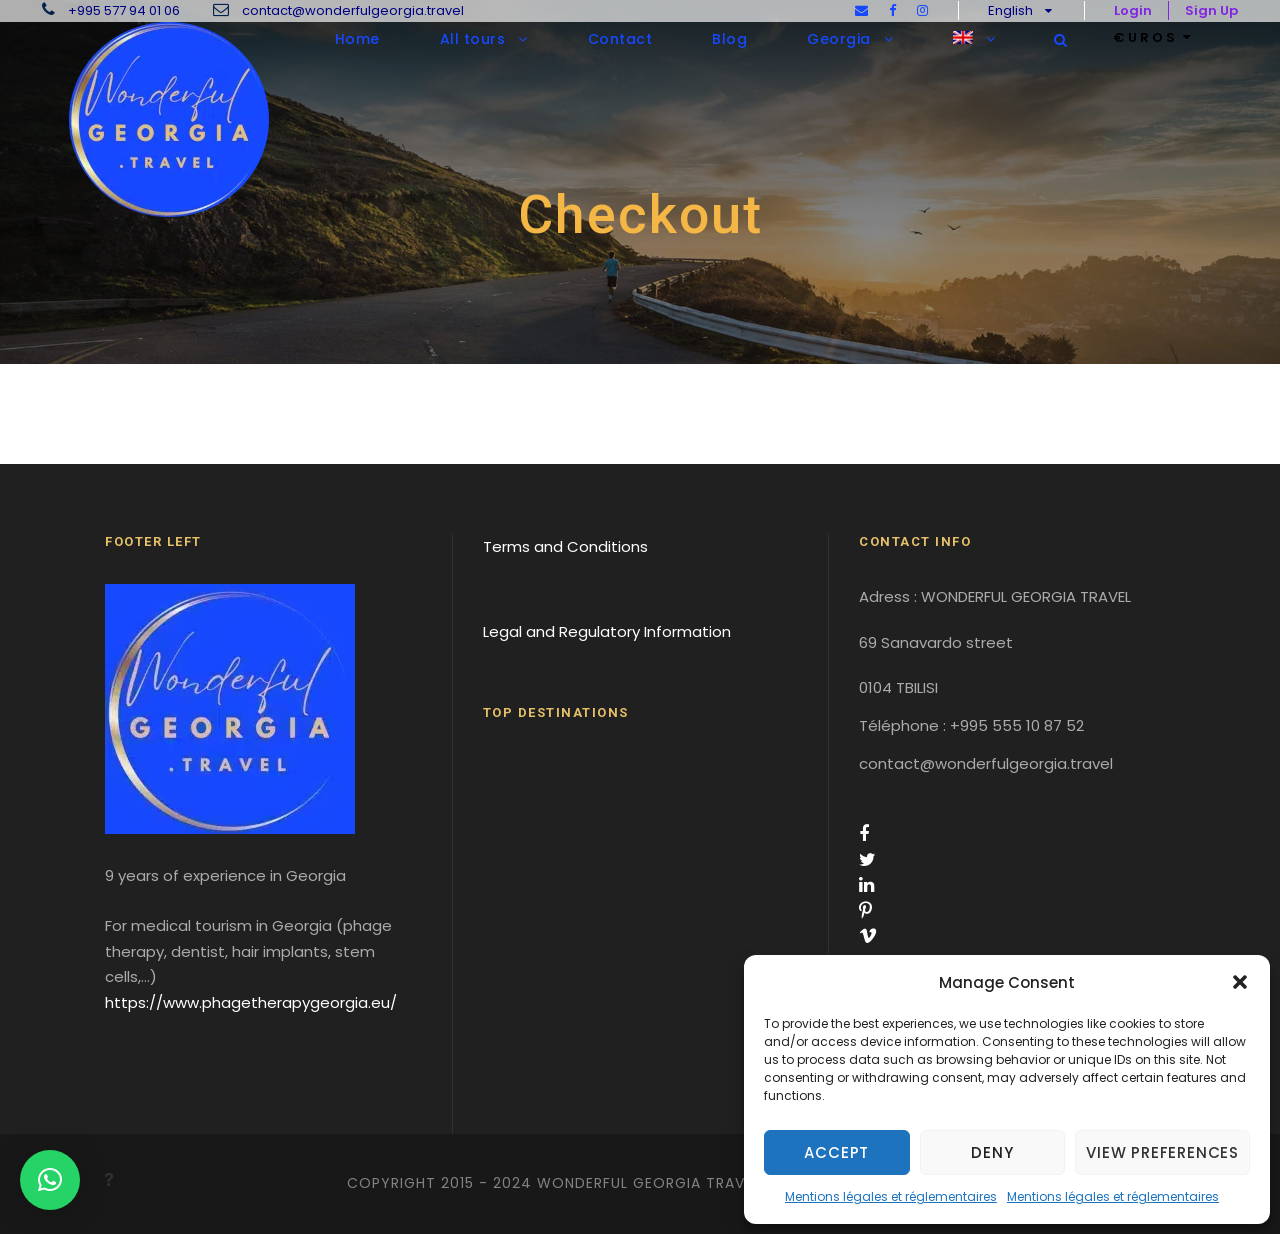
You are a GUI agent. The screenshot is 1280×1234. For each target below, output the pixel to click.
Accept (836, 1152)
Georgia (839, 39)
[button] (1240, 982)
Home (357, 39)
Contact (620, 39)
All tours (473, 39)
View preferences (1162, 1152)
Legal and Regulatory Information (607, 631)
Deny (992, 1152)
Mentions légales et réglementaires (891, 1196)
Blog (729, 39)
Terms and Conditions (565, 546)
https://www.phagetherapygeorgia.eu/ (251, 1002)
